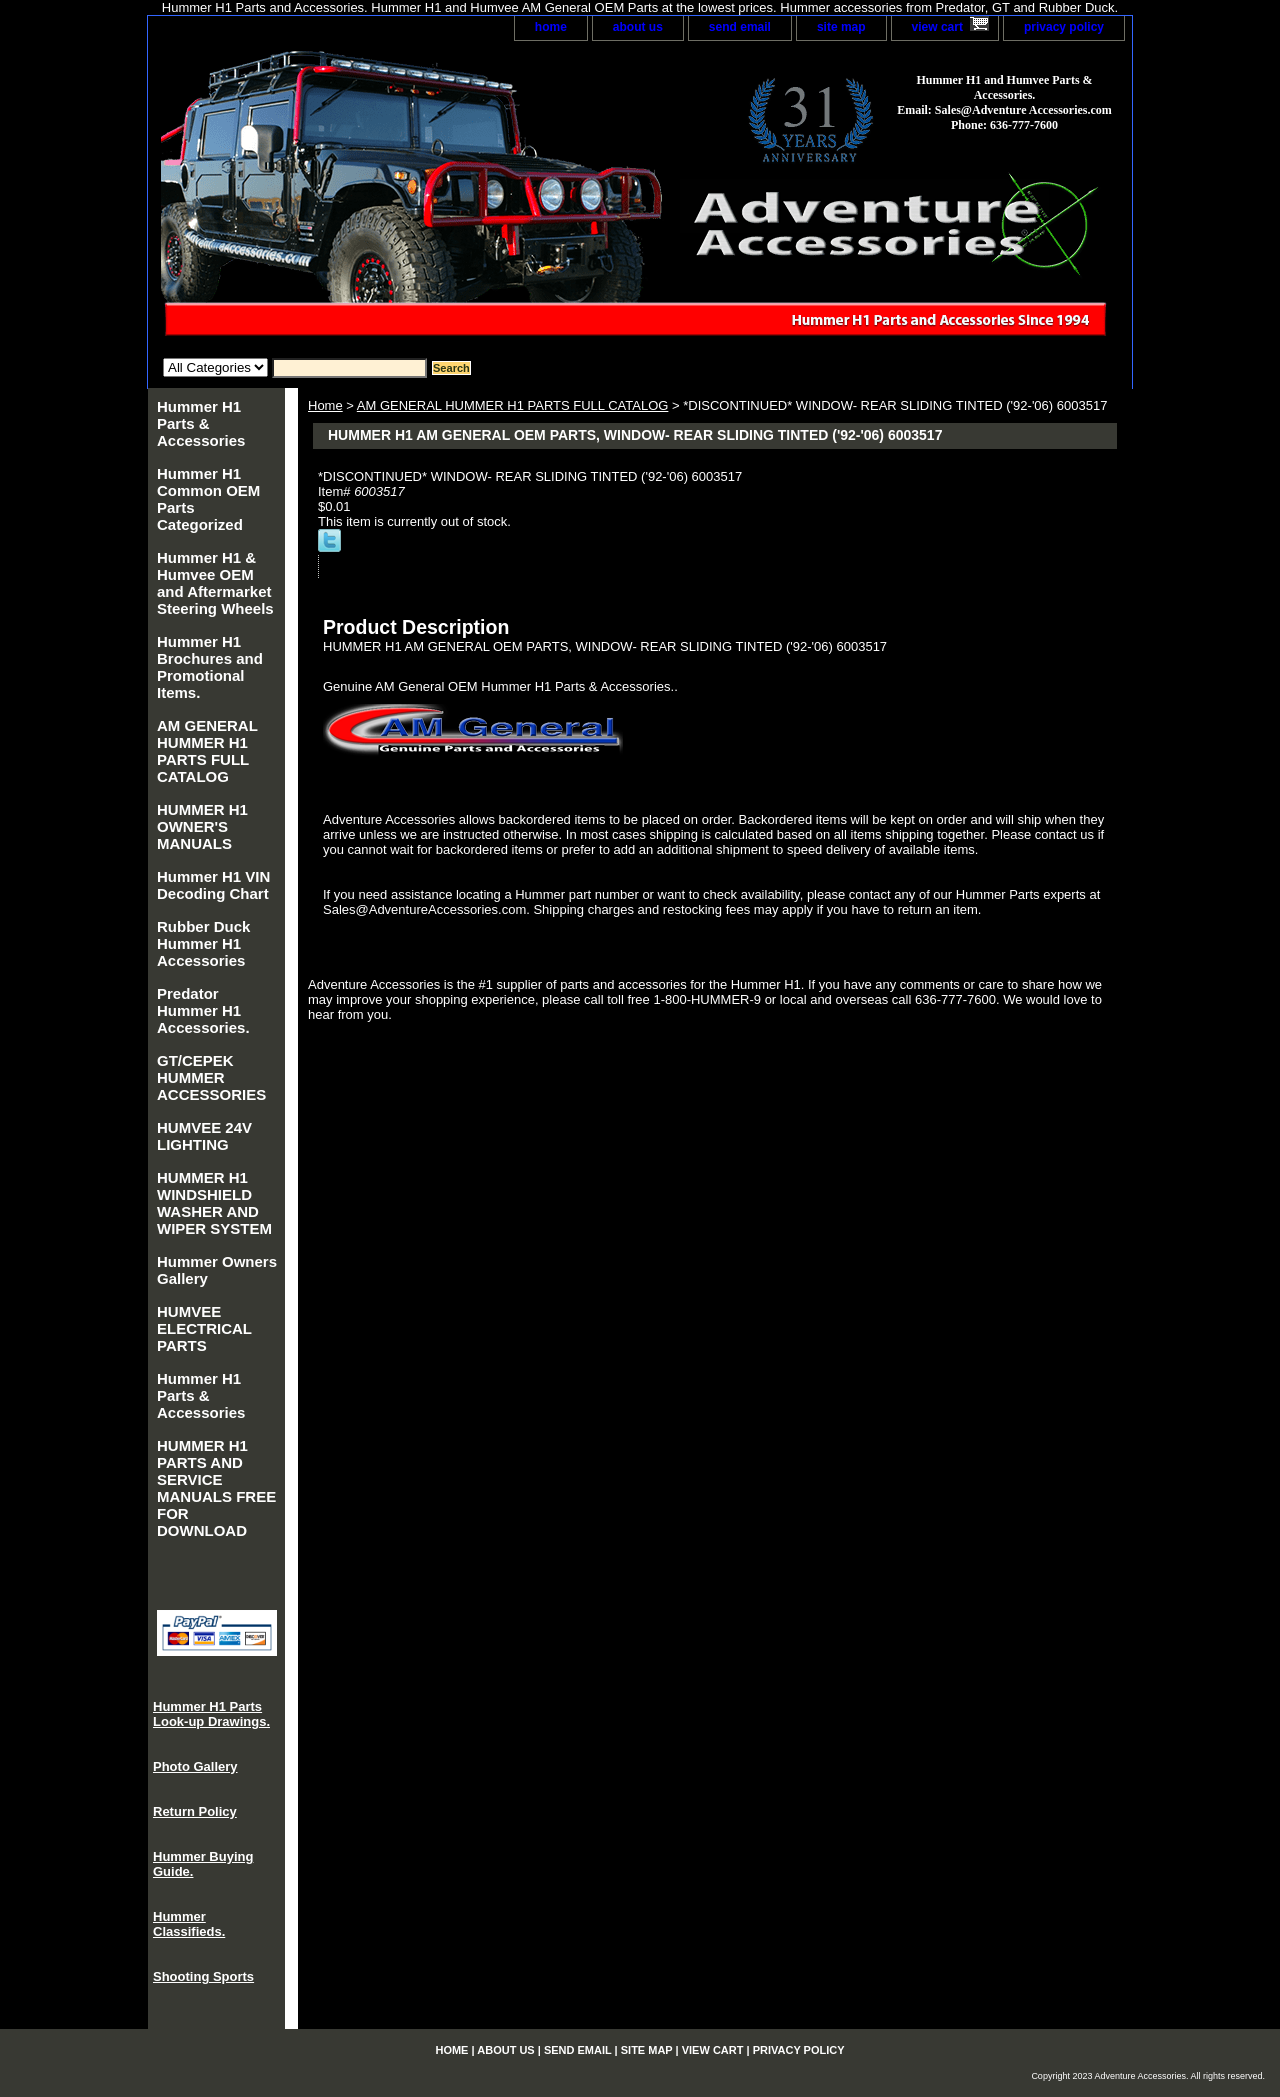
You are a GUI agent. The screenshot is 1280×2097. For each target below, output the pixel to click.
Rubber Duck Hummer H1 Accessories (203, 943)
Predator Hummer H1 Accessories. (203, 1010)
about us (638, 27)
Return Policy (195, 1811)
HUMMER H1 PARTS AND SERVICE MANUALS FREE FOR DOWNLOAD (216, 1488)
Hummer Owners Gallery (217, 1270)
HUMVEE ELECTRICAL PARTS (204, 1328)
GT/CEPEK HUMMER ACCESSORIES (211, 1077)
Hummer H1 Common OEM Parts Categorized (208, 499)
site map (841, 27)
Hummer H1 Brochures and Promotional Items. (210, 667)
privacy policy (1064, 27)
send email (740, 27)
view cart (937, 27)
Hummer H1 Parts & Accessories (201, 423)
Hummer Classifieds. (189, 1924)
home (551, 27)
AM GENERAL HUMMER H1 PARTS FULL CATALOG (513, 405)
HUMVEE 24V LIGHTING (204, 1136)
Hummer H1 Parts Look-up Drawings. (211, 1714)
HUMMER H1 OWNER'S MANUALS (202, 826)
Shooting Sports (203, 1976)
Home (325, 405)
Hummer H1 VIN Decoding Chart (213, 885)
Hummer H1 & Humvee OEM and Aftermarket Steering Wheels (215, 583)
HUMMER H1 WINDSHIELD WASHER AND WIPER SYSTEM (214, 1203)
